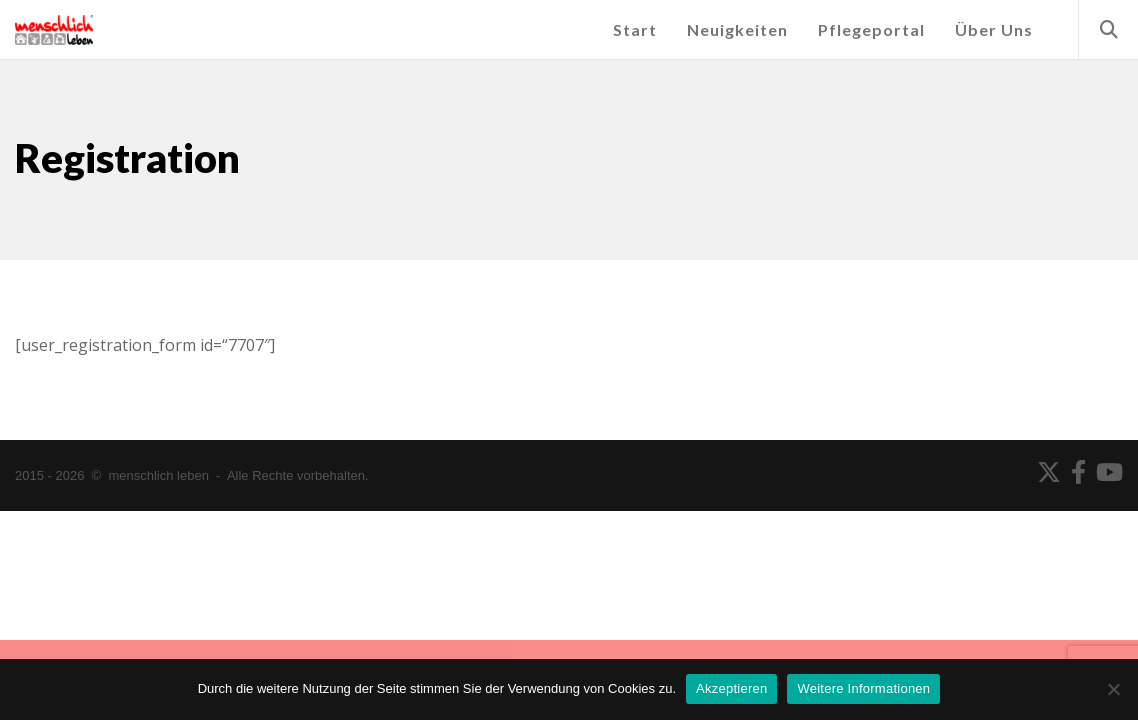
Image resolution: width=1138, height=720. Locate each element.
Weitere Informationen (863, 688)
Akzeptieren (731, 688)
